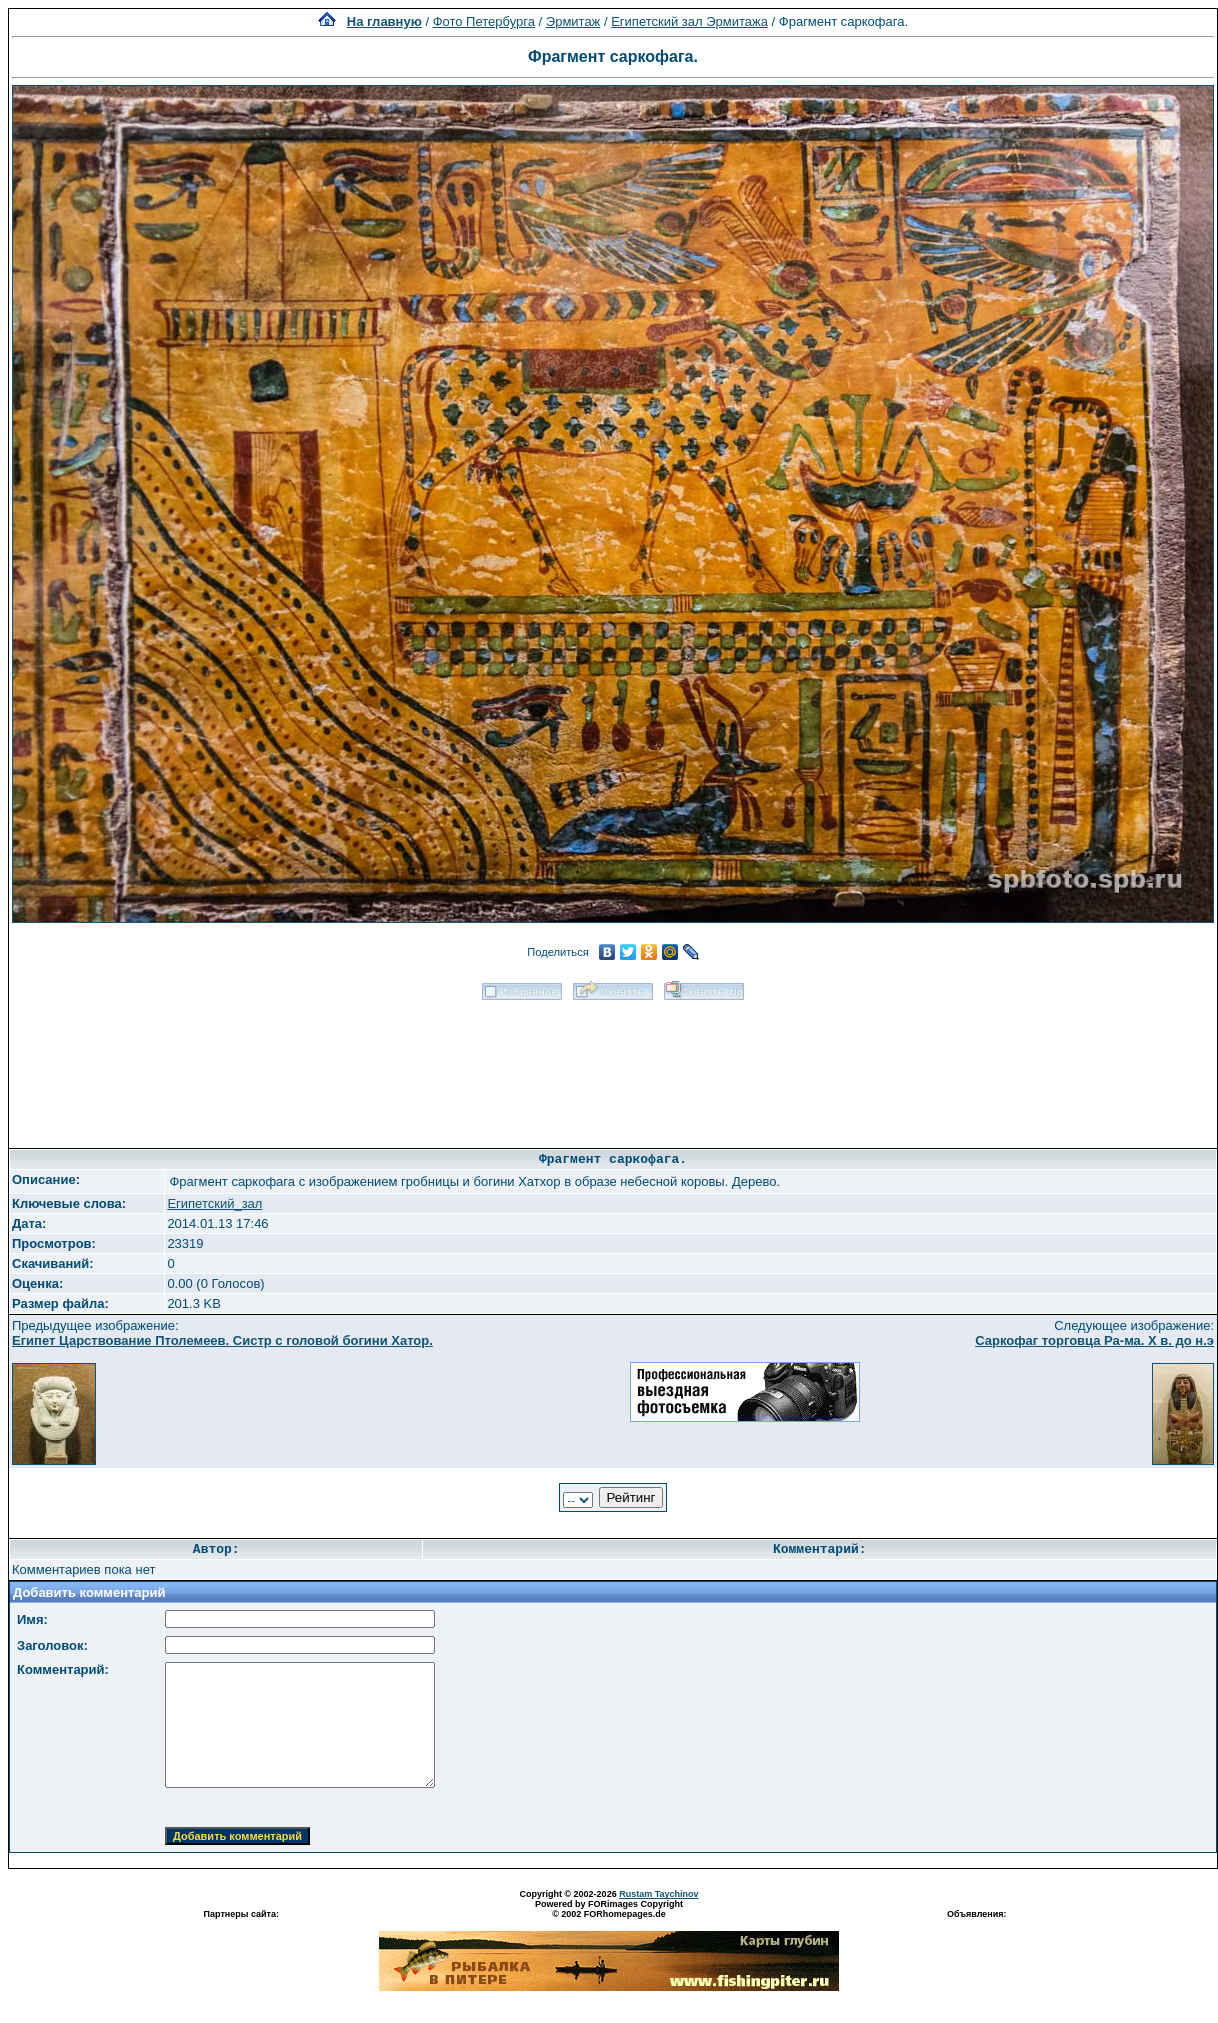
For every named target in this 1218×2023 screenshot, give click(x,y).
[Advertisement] (613, 1067)
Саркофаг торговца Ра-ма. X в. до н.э (1094, 1340)
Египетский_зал (214, 1203)
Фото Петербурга (484, 21)
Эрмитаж (573, 21)
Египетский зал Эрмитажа (689, 21)
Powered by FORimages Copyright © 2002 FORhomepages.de (609, 1909)
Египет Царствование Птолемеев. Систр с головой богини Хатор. (222, 1340)
